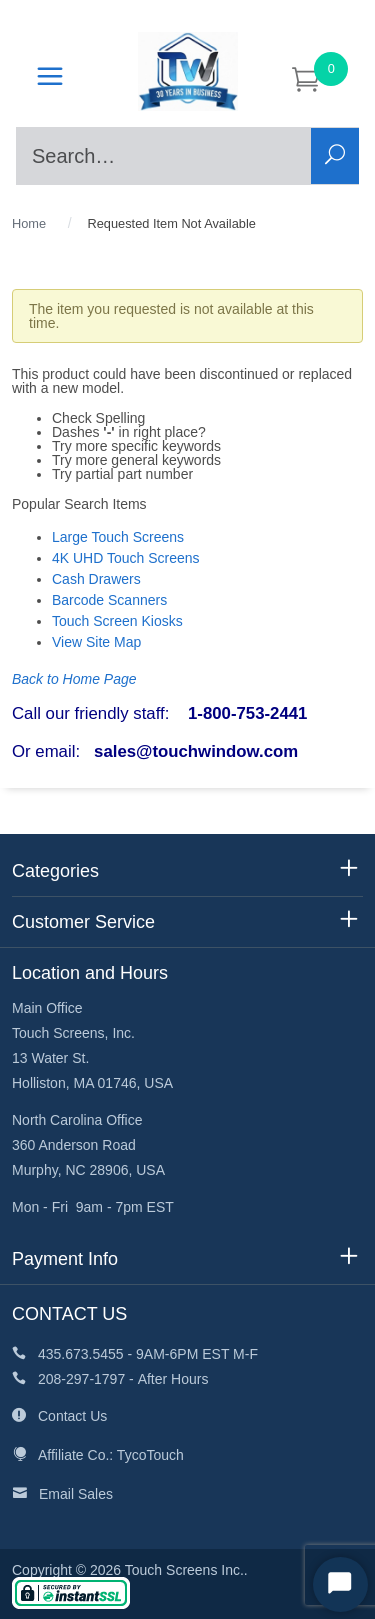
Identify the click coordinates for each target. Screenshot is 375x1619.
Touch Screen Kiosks (117, 621)
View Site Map (96, 642)
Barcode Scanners (109, 600)
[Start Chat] (340, 1584)
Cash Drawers (96, 579)
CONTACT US (69, 1314)
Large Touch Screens (118, 537)
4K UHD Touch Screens (126, 558)
